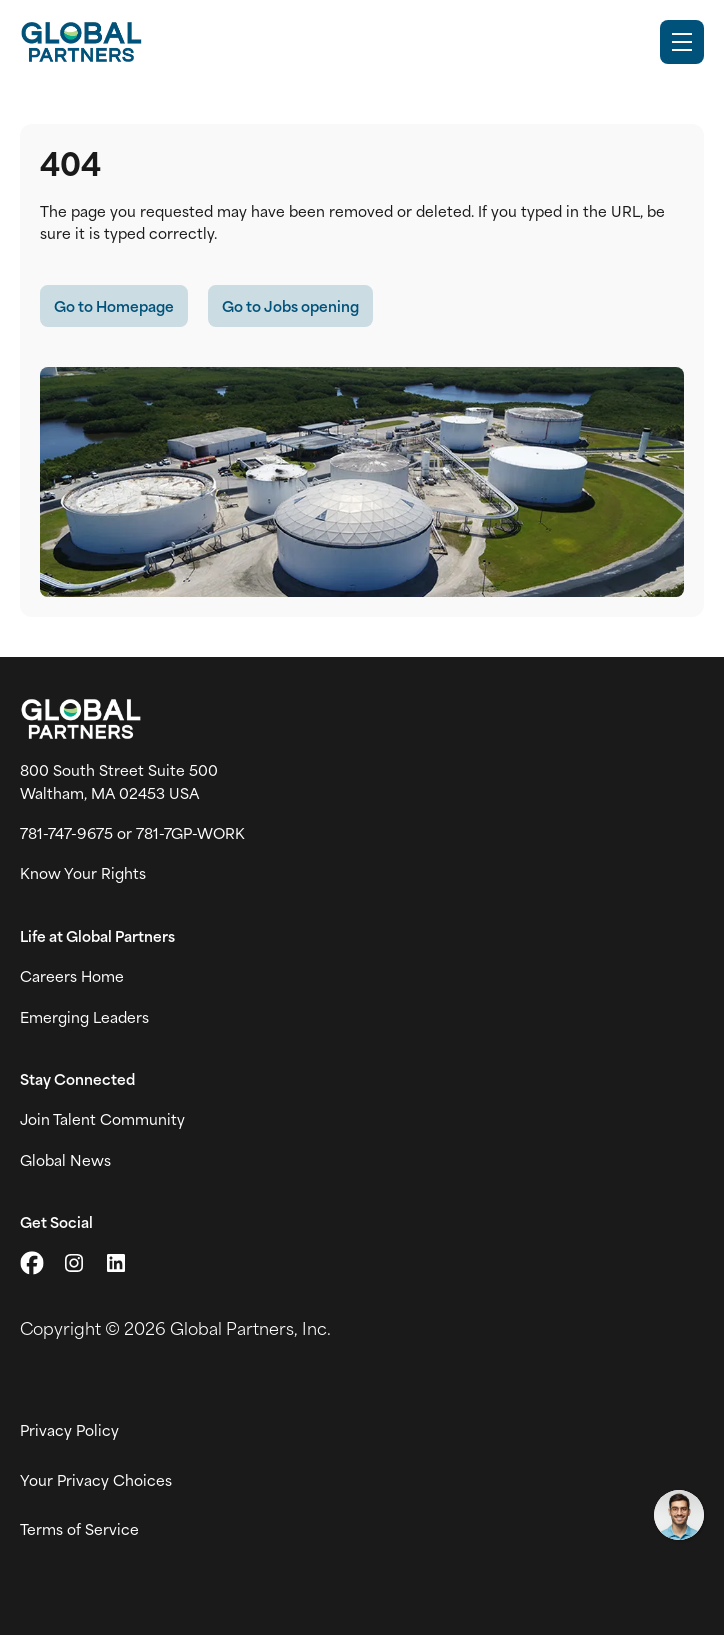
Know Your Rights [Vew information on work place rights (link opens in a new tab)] (83, 873)
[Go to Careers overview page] (81, 42)
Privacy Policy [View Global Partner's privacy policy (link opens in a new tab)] (69, 1430)
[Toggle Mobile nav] (682, 42)
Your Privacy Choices (96, 1480)
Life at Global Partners (97, 936)
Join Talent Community (102, 1119)
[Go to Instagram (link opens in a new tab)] (74, 1263)
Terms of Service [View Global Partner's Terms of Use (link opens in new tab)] (79, 1529)
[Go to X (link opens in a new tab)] (32, 1263)
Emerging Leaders (84, 1017)
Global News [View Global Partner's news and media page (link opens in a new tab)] (65, 1160)
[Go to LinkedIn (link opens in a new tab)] (116, 1263)
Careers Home (72, 976)
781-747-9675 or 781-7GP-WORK (132, 833)
